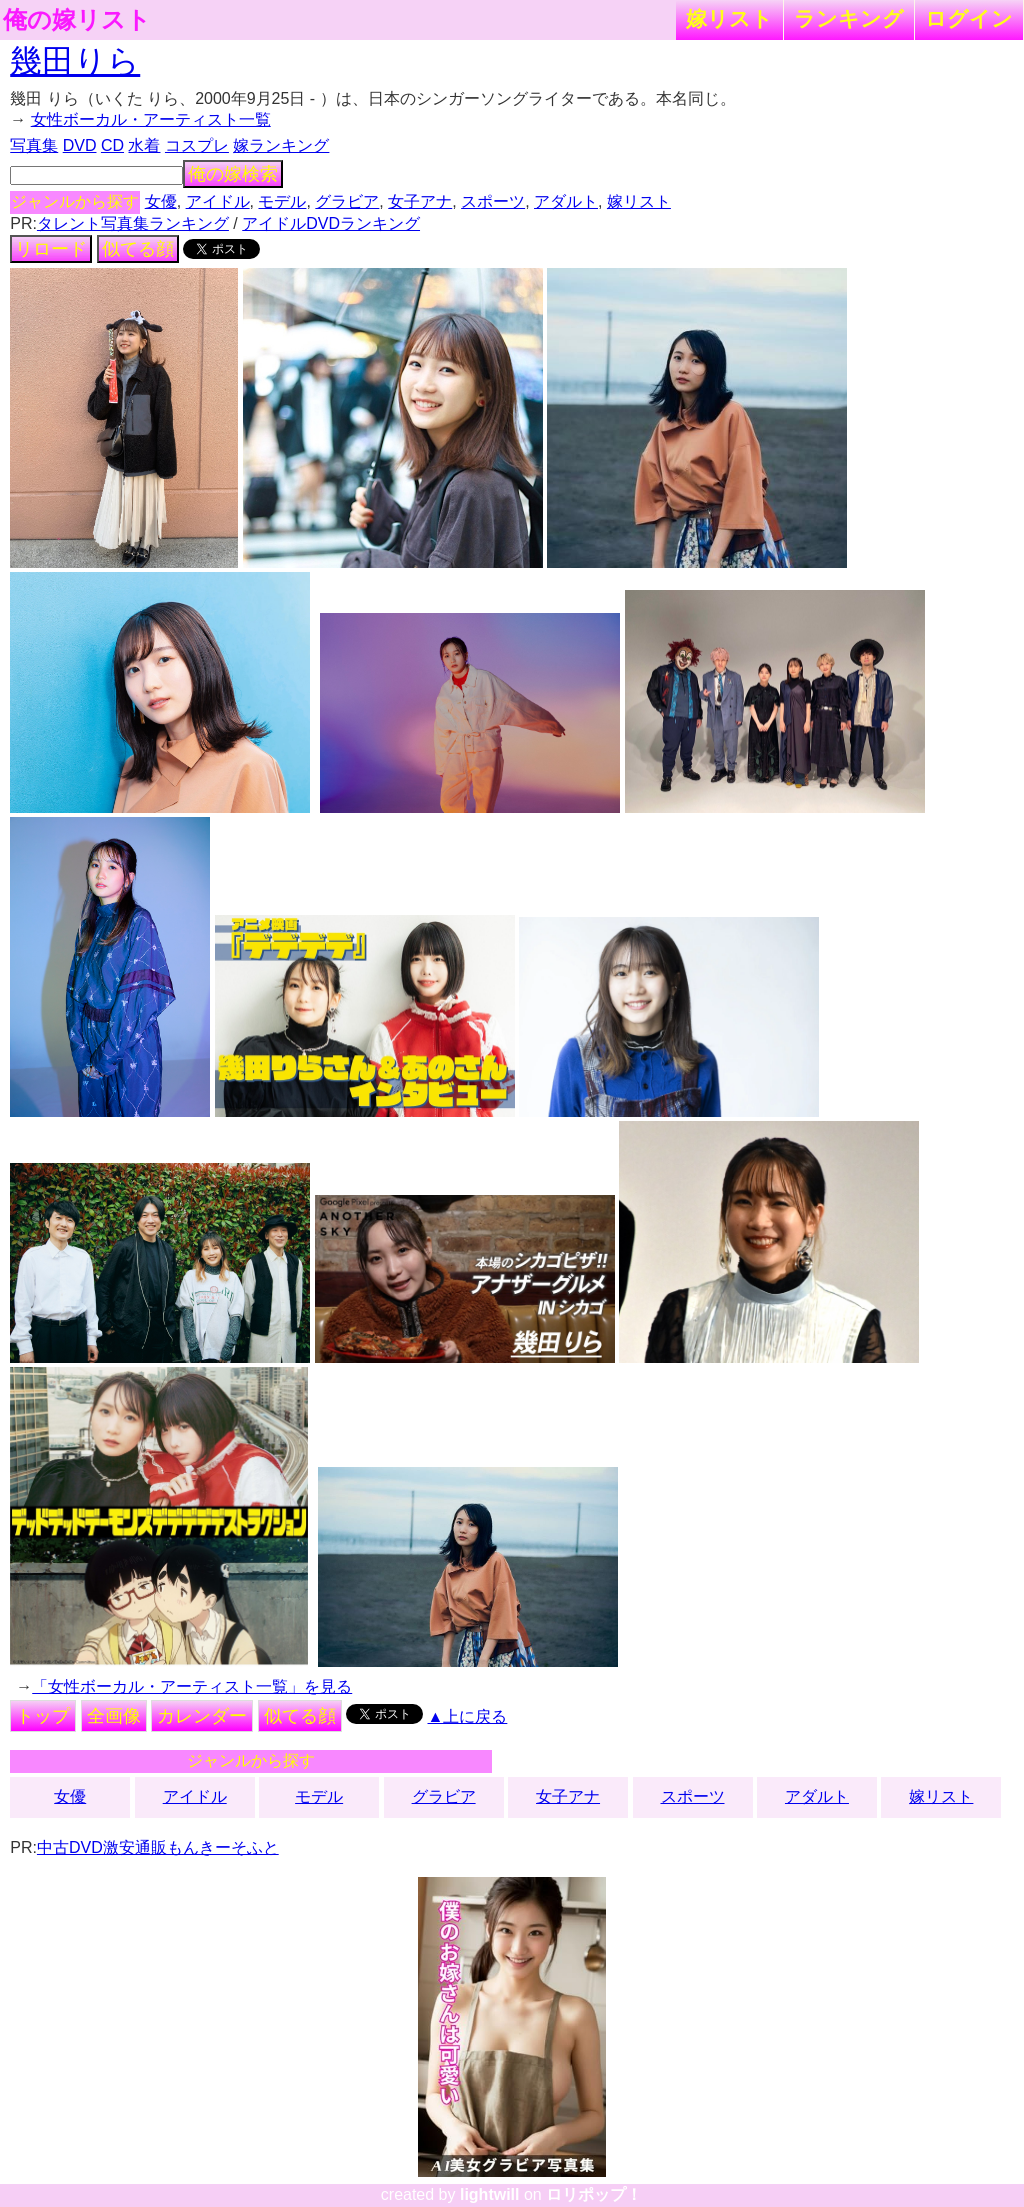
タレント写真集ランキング (133, 223)
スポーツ (493, 201)
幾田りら (75, 61)
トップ (43, 1716)
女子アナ (420, 201)
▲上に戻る (468, 1716)
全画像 (114, 1716)
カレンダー (202, 1716)
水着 (144, 145)
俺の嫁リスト (77, 20)
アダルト (566, 201)
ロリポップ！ (594, 2194)
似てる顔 (138, 249)
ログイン (969, 18)
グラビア (347, 201)
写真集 (34, 145)
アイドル (218, 201)
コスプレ (197, 145)
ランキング (849, 18)
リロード (51, 249)
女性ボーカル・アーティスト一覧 (151, 119)
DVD (80, 145)
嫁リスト (729, 18)
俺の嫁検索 (233, 174)
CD (112, 145)
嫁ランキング (281, 145)
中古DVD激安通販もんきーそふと (158, 1847)
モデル (282, 201)
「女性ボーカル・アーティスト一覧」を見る (192, 1686)
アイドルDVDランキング (331, 223)
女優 (161, 201)
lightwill (490, 2194)
